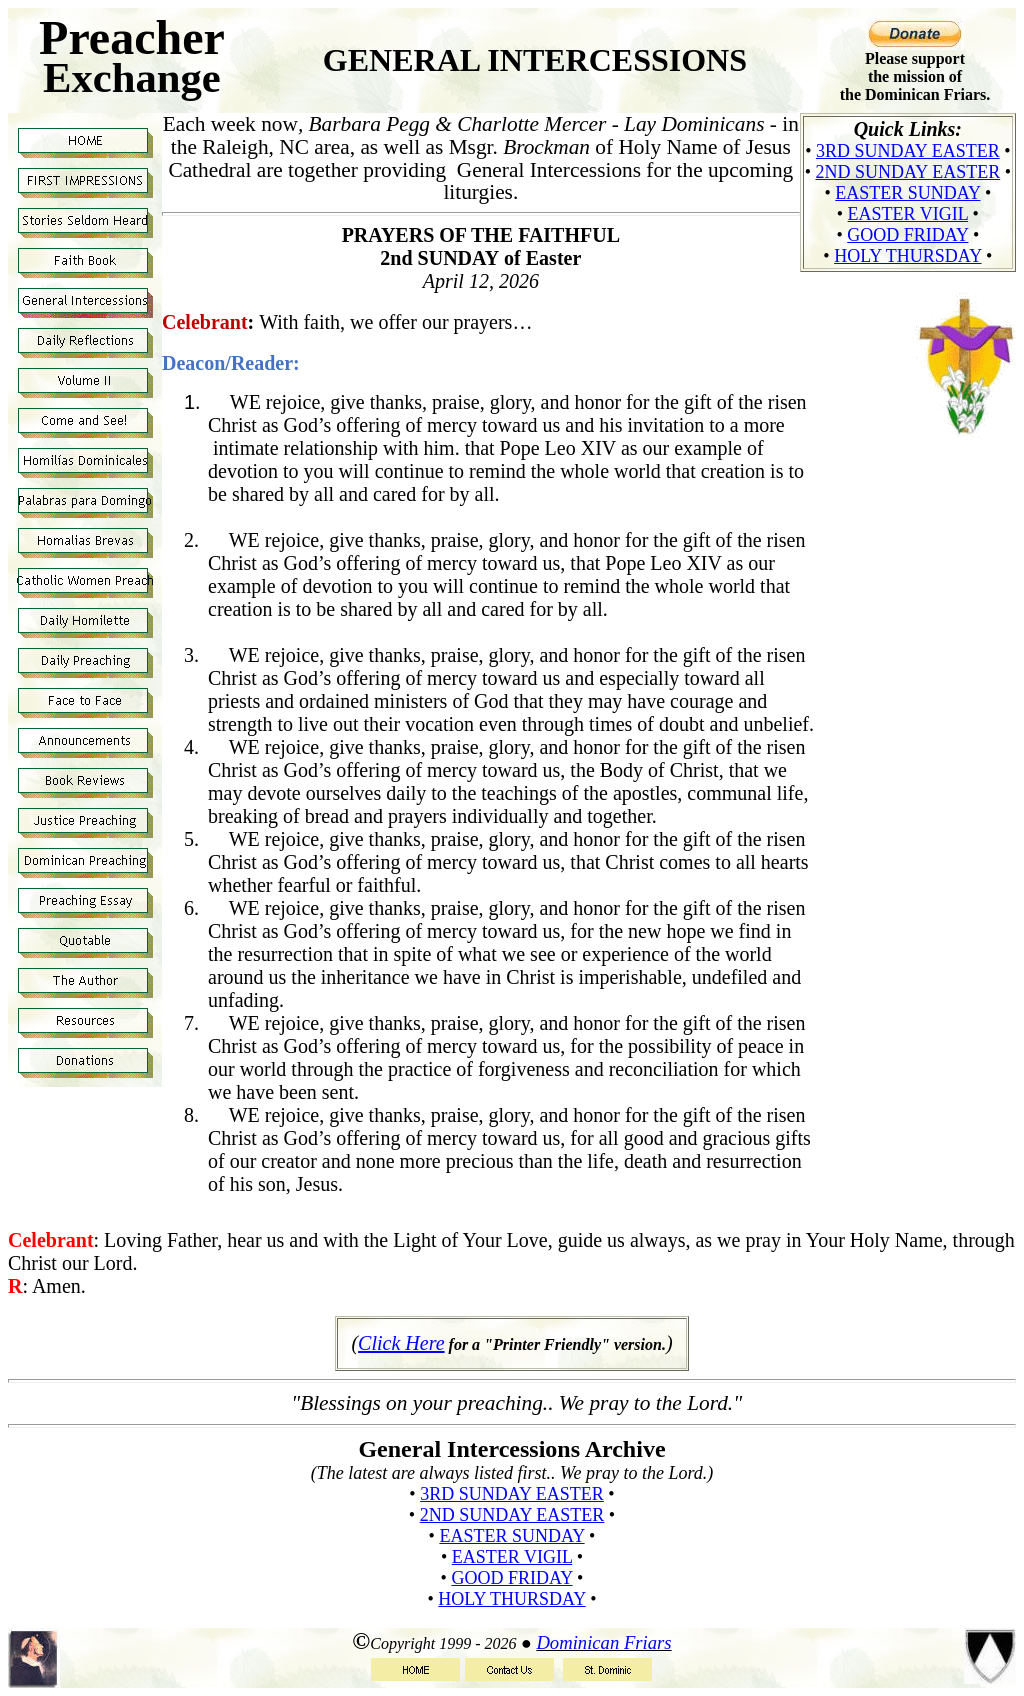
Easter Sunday (907, 193)
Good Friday (907, 235)
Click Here (401, 1343)
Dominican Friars (603, 1642)
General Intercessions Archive (511, 1449)
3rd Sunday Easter (908, 151)
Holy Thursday (907, 256)
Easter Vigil (908, 214)
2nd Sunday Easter (908, 172)
